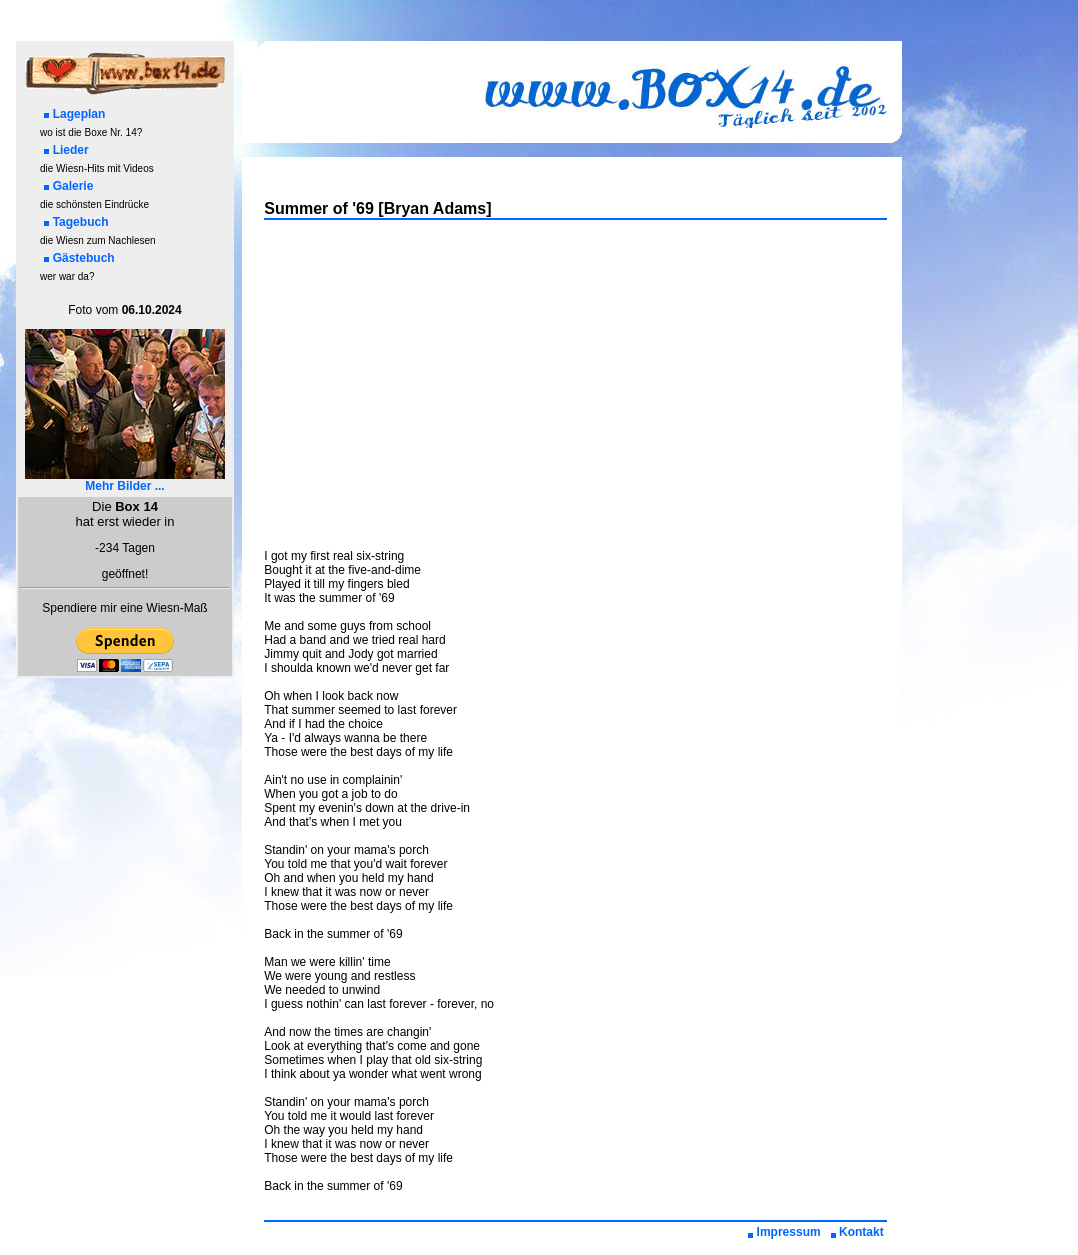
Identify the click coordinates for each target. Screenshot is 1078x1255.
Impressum (784, 1232)
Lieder (66, 150)
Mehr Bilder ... (125, 480)
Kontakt (857, 1232)
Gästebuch (79, 258)
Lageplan (75, 114)
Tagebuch (76, 222)
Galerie (69, 186)
